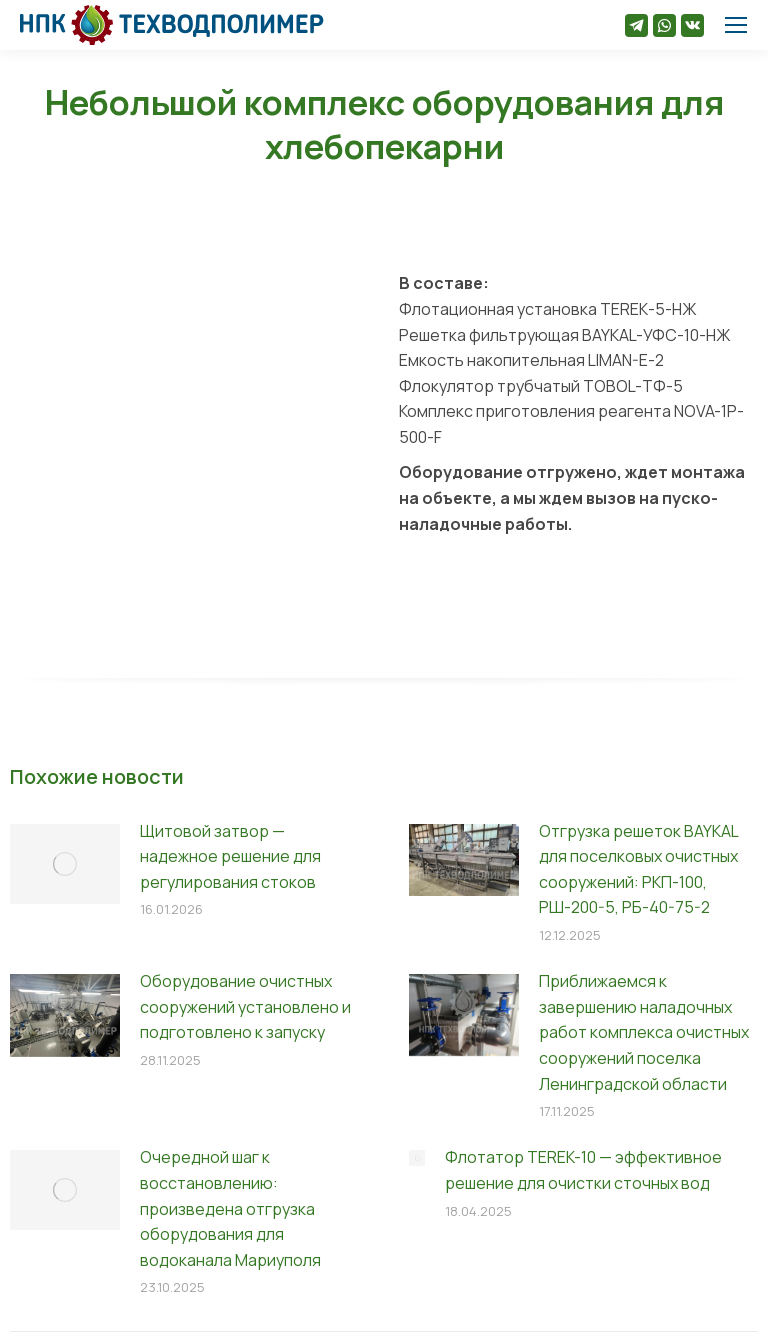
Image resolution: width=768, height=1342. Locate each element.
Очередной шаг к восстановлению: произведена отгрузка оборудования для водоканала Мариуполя (230, 1208)
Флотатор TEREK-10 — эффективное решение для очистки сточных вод (583, 1170)
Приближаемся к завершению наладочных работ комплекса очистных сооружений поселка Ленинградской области (644, 1032)
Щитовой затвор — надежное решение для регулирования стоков (230, 856)
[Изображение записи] (65, 864)
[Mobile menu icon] (736, 25)
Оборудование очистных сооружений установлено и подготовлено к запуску (245, 1006)
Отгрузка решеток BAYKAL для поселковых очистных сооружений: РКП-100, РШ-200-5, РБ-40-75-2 (638, 869)
